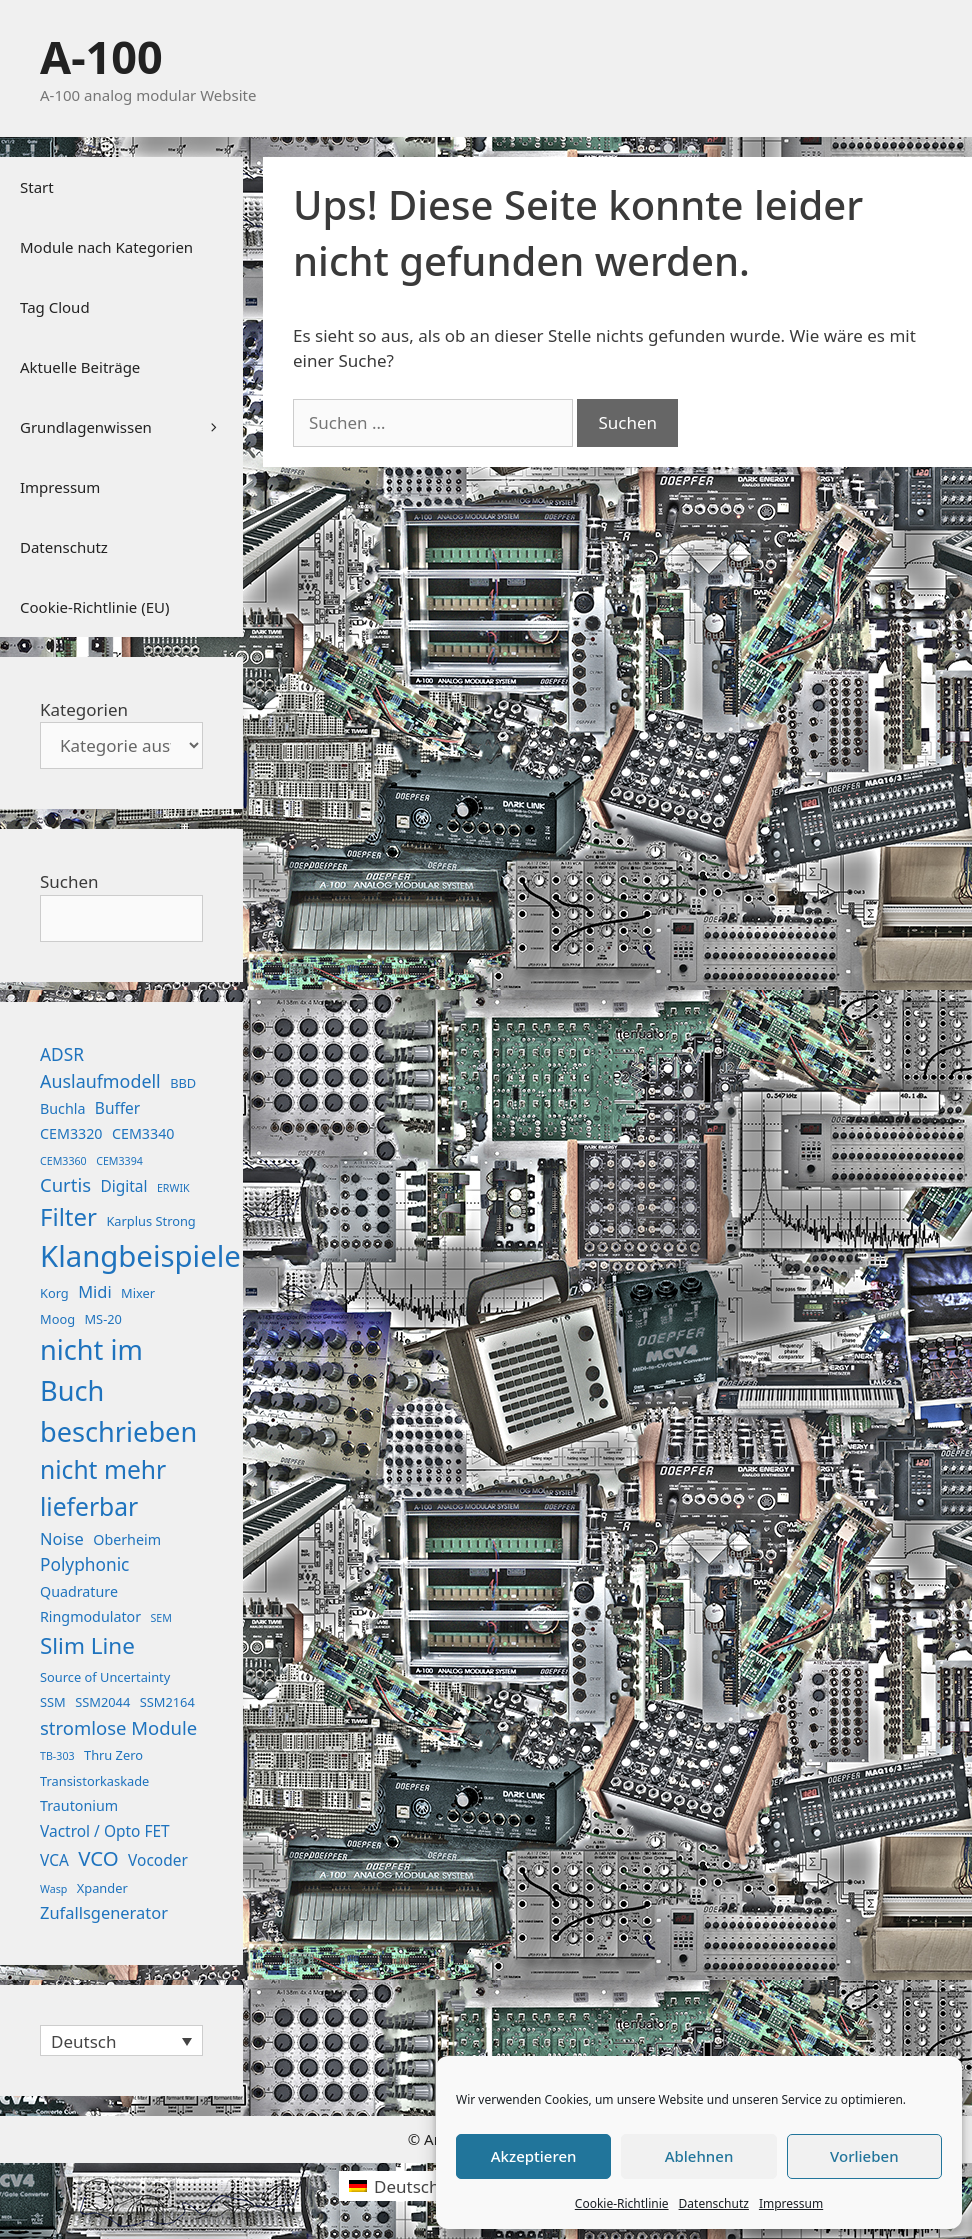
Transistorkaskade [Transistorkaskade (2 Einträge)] (94, 1781)
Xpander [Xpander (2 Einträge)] (102, 1888)
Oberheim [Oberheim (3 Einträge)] (127, 1539)
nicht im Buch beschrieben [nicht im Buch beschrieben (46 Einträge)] (118, 1390)
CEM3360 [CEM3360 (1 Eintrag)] (63, 1161)
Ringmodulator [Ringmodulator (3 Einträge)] (90, 1616)
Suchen (69, 881)
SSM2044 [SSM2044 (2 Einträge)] (102, 1702)
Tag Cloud (55, 307)
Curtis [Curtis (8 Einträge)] (65, 1184)
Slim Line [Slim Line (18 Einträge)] (87, 1645)
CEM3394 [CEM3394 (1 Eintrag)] (119, 1161)
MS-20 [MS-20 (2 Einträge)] (102, 1319)
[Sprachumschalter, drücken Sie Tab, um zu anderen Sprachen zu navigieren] (121, 2040)
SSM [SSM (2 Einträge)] (53, 1702)
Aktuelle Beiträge (80, 367)
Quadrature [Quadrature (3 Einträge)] (79, 1591)
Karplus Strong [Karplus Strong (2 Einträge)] (150, 1221)
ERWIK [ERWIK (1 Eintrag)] (173, 1188)
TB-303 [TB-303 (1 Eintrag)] (57, 1756)
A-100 (101, 56)
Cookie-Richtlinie (622, 2203)
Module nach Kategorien (106, 247)
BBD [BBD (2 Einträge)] (183, 1083)
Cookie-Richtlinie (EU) (94, 607)
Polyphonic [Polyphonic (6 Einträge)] (84, 1564)
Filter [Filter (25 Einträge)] (68, 1216)
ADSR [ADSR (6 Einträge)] (62, 1054)
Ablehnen (699, 2156)
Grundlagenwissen (131, 427)
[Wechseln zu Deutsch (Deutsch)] (394, 2186)
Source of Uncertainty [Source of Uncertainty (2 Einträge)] (105, 1677)
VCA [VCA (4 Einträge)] (54, 1860)
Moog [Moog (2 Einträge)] (57, 1319)
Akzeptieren (534, 2156)
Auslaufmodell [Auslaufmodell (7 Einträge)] (100, 1081)
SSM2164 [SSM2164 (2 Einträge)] (167, 1702)
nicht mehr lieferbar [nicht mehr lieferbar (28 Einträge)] (103, 1488)
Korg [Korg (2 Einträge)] (54, 1293)
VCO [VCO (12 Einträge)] (98, 1858)
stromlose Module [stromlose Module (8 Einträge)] (118, 1727)
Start (37, 187)
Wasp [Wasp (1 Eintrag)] (53, 1889)
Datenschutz (714, 2203)
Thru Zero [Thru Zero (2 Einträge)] (113, 1755)
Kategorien (84, 709)
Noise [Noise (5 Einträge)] (62, 1538)
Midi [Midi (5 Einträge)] (95, 1291)
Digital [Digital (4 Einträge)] (123, 1186)
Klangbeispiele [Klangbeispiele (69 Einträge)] (140, 1256)
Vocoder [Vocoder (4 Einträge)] (158, 1860)
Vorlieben (864, 2156)
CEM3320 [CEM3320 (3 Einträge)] (71, 1133)
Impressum (791, 2203)
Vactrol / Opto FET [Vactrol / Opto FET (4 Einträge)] (105, 1831)
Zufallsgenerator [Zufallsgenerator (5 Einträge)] (104, 1912)
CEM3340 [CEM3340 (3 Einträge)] (143, 1133)
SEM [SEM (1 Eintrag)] (160, 1618)
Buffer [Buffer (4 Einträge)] (117, 1108)
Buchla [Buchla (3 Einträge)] (62, 1108)
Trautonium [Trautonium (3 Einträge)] (79, 1805)
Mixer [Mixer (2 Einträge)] (138, 1293)
